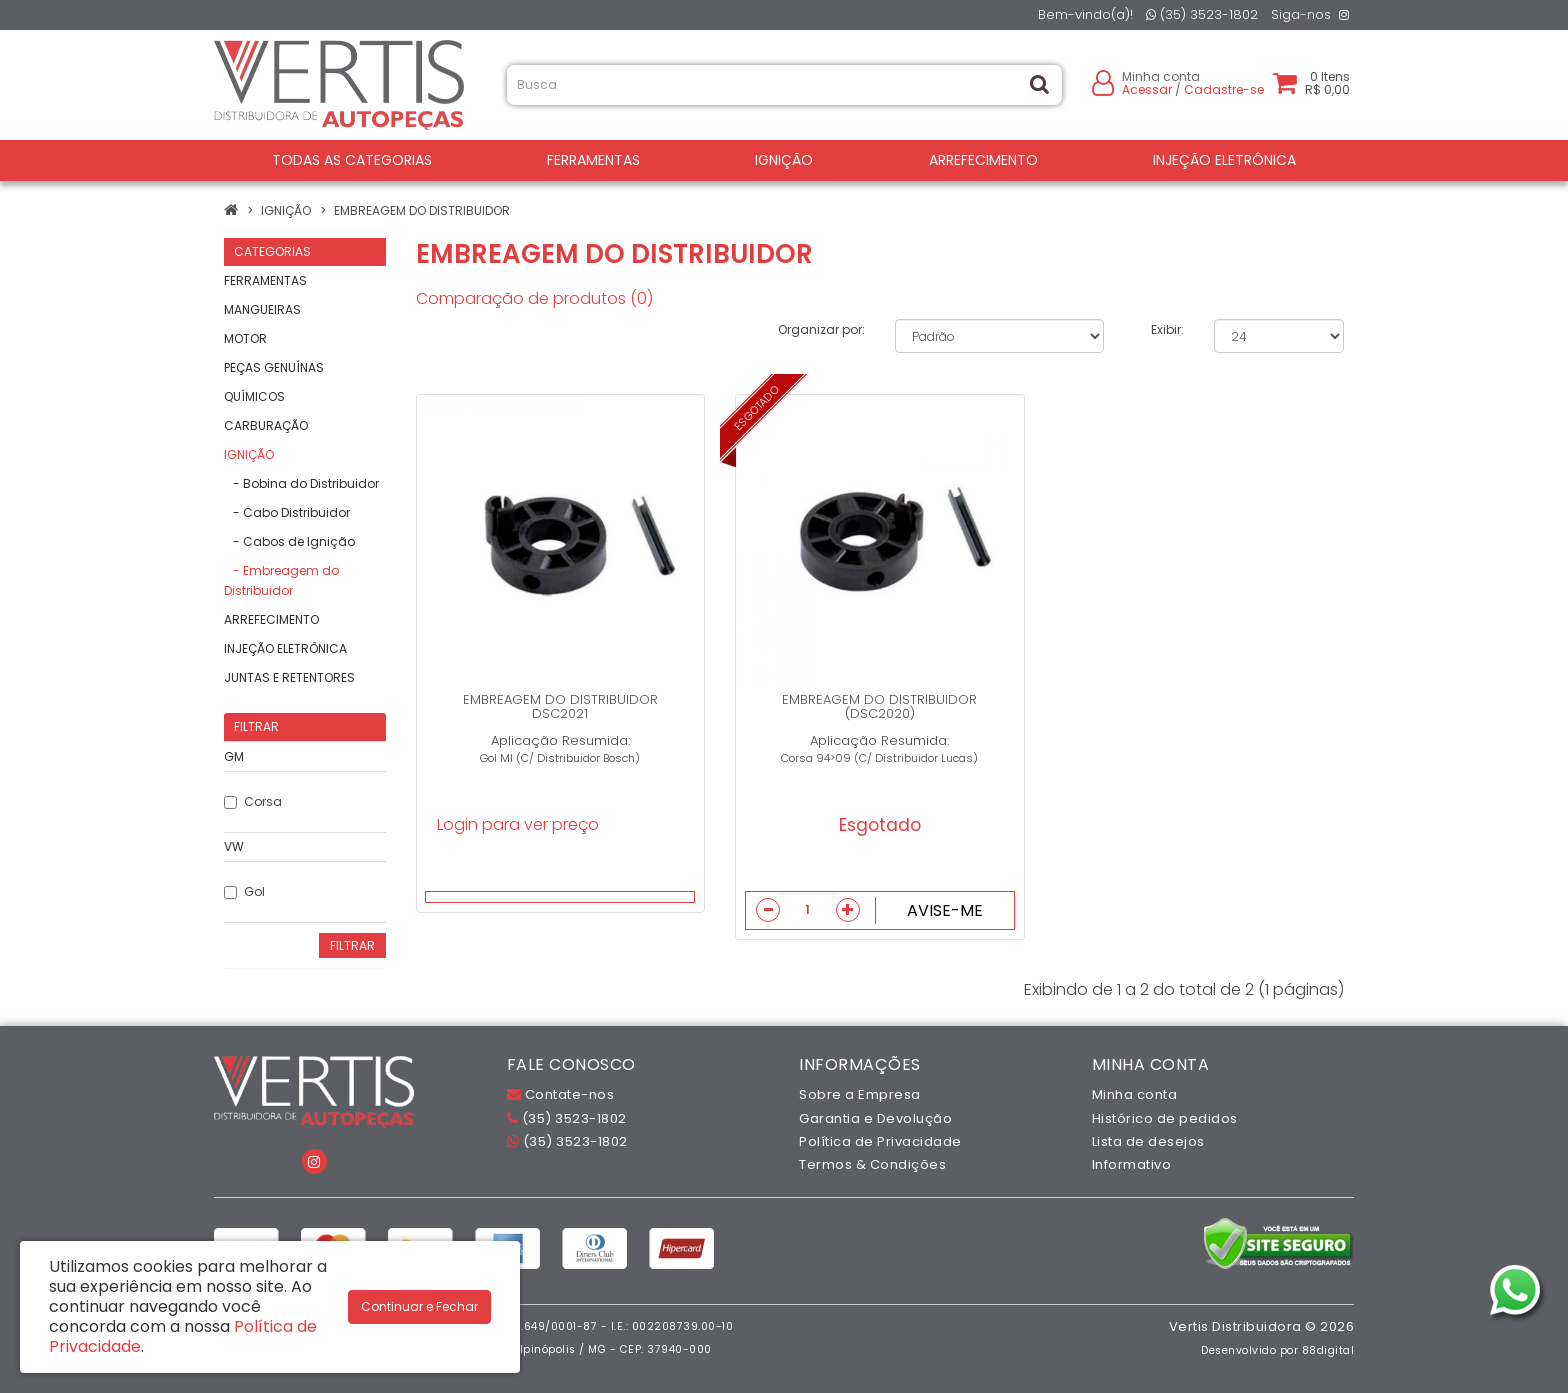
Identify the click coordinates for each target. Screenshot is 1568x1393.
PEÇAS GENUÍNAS (274, 367)
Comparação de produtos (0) (534, 298)
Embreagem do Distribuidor (422, 210)
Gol (244, 891)
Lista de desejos (1148, 1141)
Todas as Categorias (352, 160)
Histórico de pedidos (1165, 1118)
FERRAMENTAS (593, 160)
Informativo (1132, 1164)
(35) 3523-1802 (1202, 14)
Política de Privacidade (880, 1141)
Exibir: (1167, 329)
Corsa (253, 801)
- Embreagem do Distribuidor (281, 580)
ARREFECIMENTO (983, 160)
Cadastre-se (1224, 89)
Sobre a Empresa (860, 1094)
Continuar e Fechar (419, 1306)
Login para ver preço (518, 824)
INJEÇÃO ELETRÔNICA (1224, 160)
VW (234, 846)
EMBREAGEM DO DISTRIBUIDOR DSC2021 (560, 706)
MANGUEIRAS (262, 309)
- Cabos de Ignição (289, 541)
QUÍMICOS (254, 396)
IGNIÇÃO (784, 160)
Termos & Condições (872, 1164)
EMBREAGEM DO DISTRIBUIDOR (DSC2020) (879, 706)
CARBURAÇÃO (266, 425)
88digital (1328, 1350)
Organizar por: (821, 329)
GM (234, 756)
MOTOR (245, 338)
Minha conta (1135, 1094)
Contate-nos (561, 1094)
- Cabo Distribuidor (287, 512)
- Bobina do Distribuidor (301, 483)
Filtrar (352, 945)
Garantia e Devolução (875, 1118)
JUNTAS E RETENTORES (289, 677)
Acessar (1147, 89)
